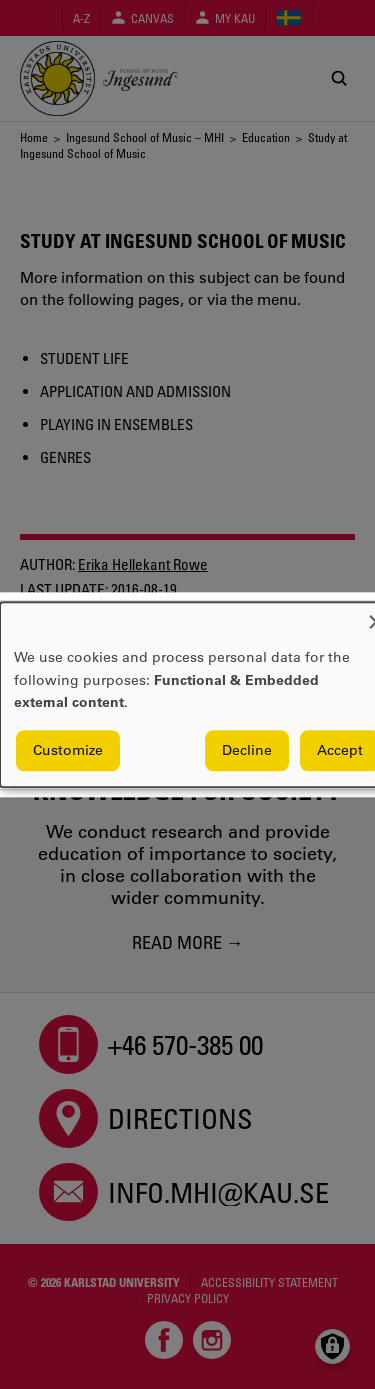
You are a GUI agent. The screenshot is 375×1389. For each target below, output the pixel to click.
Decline (247, 750)
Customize (68, 750)
